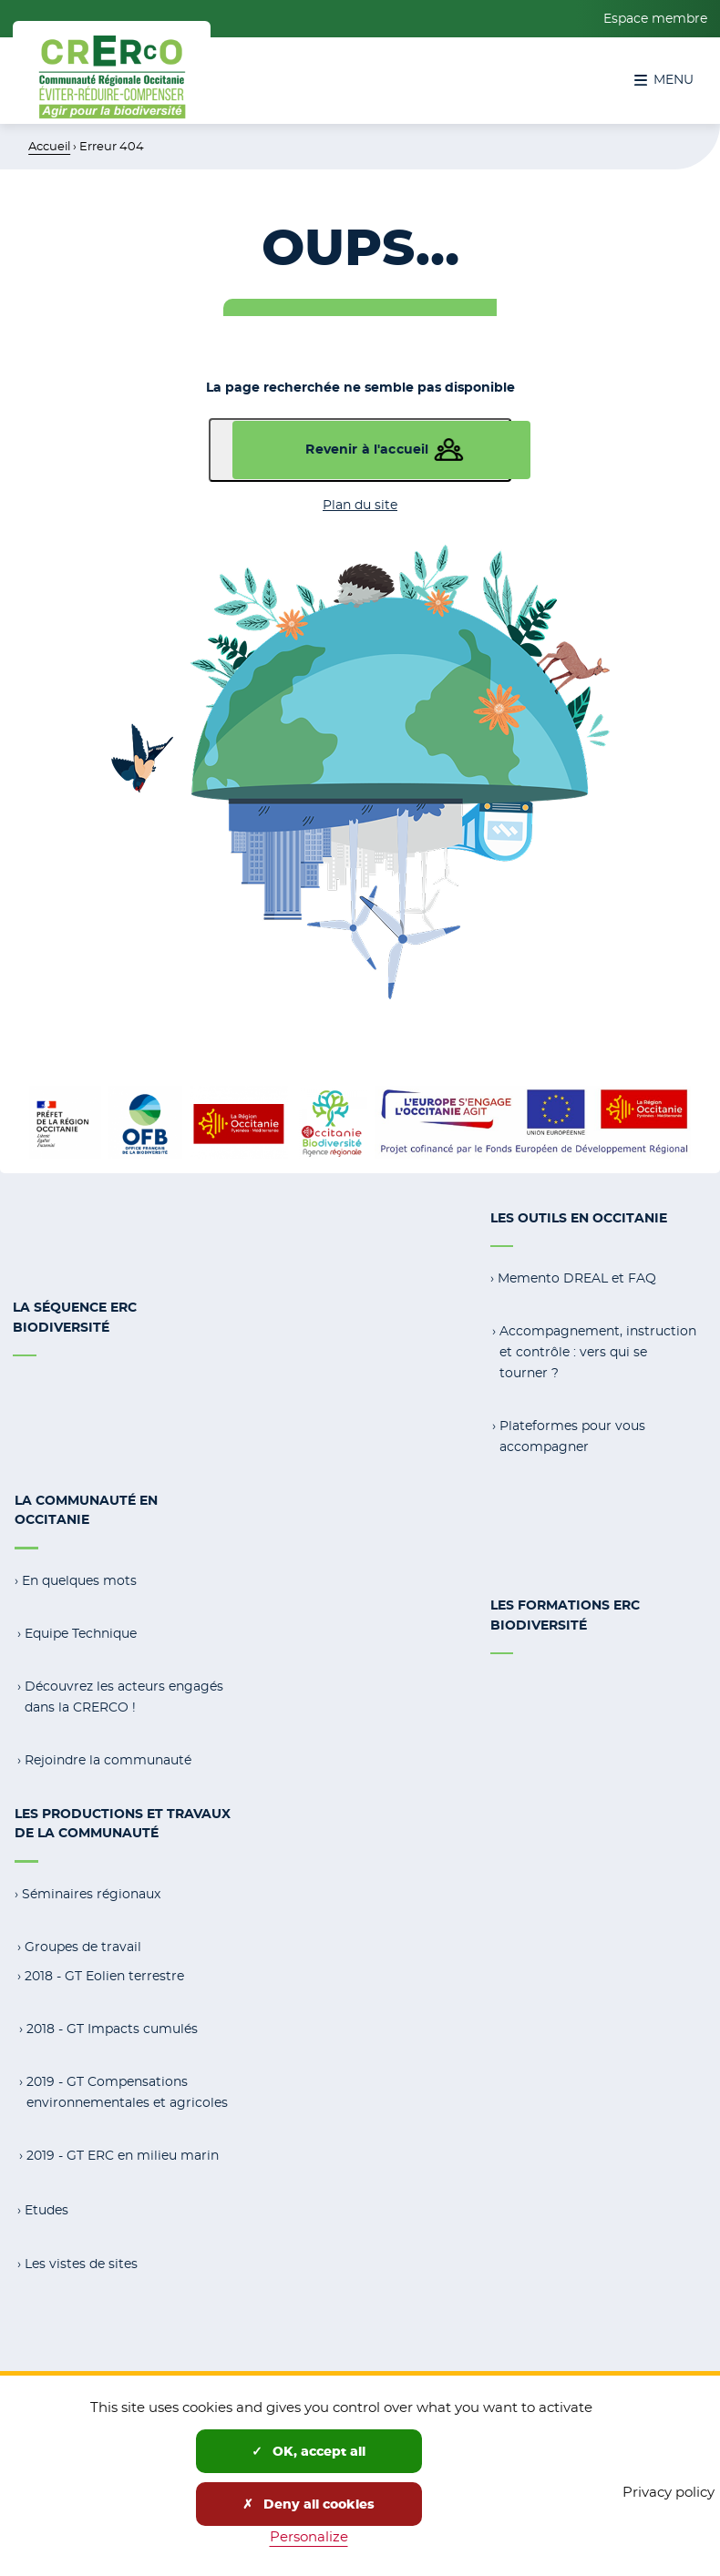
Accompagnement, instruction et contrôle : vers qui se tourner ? (597, 1350)
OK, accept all (308, 2451)
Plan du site (360, 504)
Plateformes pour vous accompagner (572, 1434)
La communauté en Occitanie (86, 1507)
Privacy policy (668, 2491)
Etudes (46, 2202)
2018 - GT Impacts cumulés (112, 2022)
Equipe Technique (81, 1629)
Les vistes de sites (81, 2255)
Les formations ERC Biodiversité (565, 1612)
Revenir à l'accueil (366, 449)
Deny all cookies (308, 2504)
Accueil (49, 146)
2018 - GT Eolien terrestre (104, 1969)
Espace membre (655, 18)
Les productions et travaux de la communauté (123, 1818)
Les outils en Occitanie (578, 1218)
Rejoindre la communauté (108, 1755)
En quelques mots (79, 1577)
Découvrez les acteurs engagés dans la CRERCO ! (124, 1693)
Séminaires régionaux (91, 1888)
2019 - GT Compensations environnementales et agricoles (127, 2085)
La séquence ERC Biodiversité (75, 1316)
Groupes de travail (83, 1940)
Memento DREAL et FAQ (577, 1277)
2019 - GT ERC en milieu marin (122, 2148)
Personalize (309, 2536)
